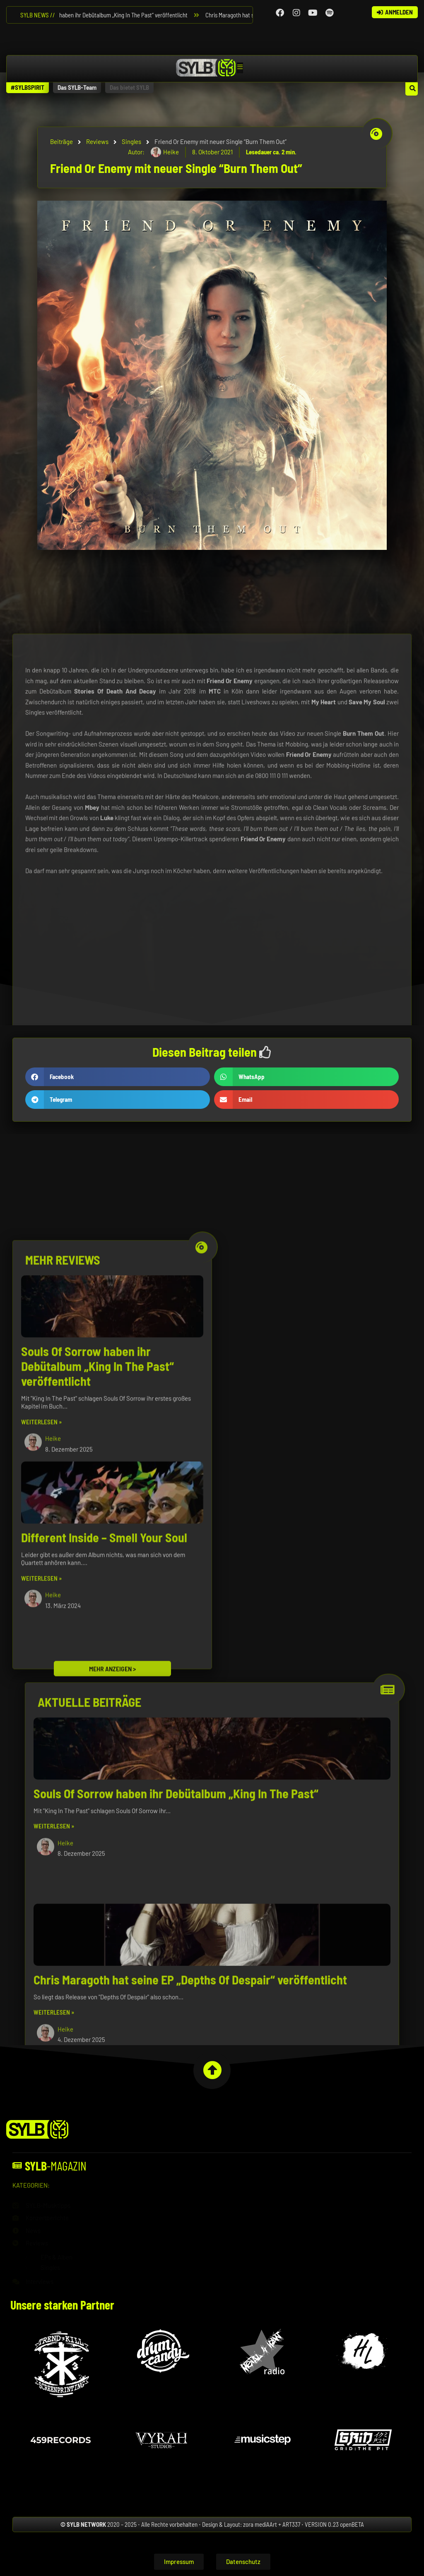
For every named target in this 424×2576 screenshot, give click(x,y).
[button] (27, 87)
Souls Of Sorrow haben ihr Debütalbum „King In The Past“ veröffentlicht (105, 15)
